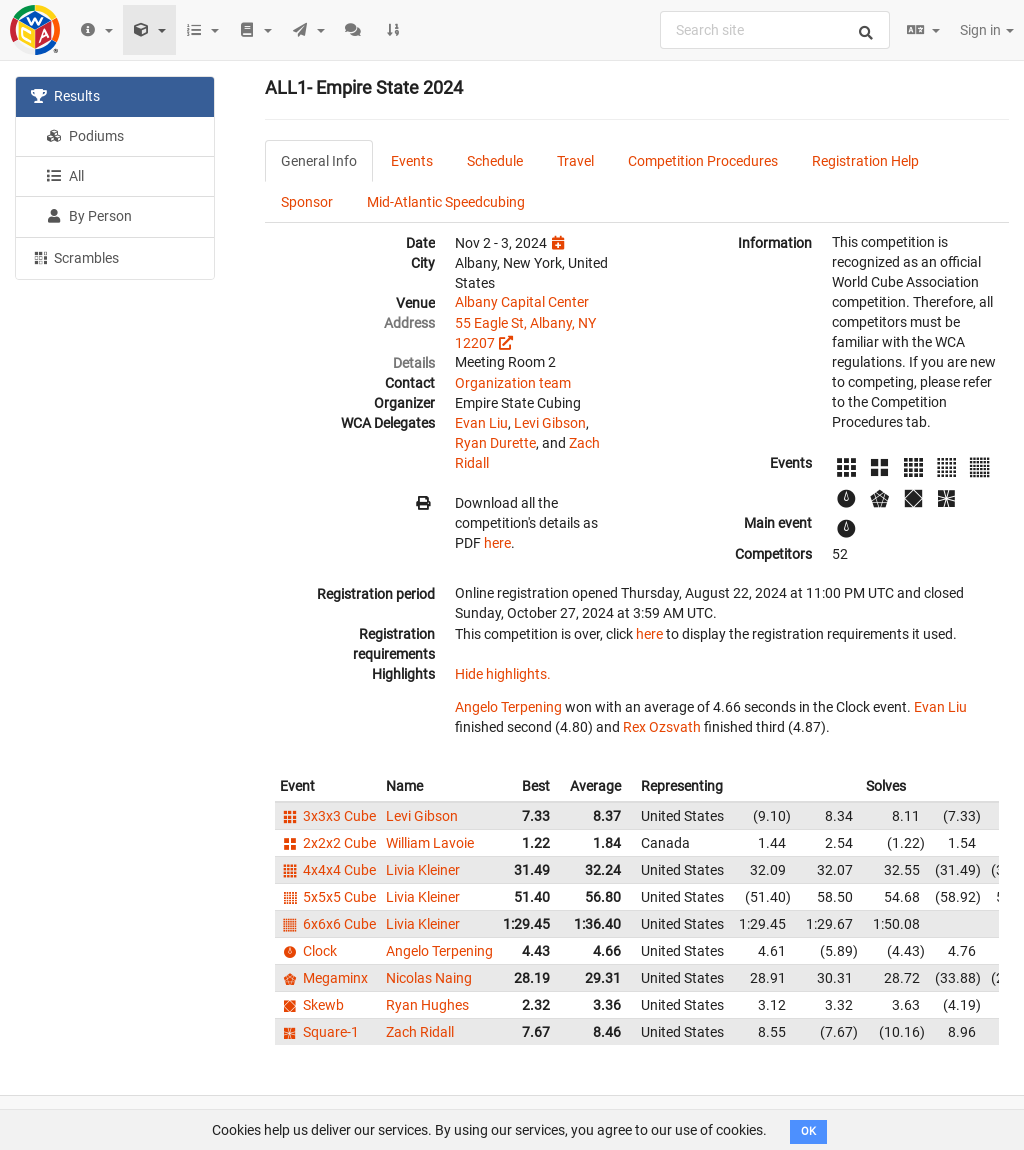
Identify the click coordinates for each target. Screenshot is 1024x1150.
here (497, 543)
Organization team (513, 383)
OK (808, 1131)
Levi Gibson (550, 423)
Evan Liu (481, 423)
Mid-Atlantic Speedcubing (446, 202)
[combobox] (775, 30)
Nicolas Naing (429, 978)
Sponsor (307, 202)
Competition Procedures (703, 161)
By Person (89, 216)
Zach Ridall (420, 1032)
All (65, 176)
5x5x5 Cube (328, 897)
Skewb (312, 1005)
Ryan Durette (495, 443)
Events (412, 161)
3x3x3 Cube (328, 816)
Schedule (495, 161)
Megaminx (324, 978)
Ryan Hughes (427, 1005)
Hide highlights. (503, 674)
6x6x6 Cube (328, 924)
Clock (308, 951)
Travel (575, 161)
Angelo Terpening (508, 707)
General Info (319, 161)
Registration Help (865, 161)
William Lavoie (430, 843)
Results (65, 96)
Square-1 (319, 1032)
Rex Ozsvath (662, 727)
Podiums (85, 136)
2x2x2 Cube (328, 843)
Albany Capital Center (522, 302)
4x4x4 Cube (328, 870)
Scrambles (75, 257)
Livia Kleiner (423, 870)
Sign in (987, 30)
